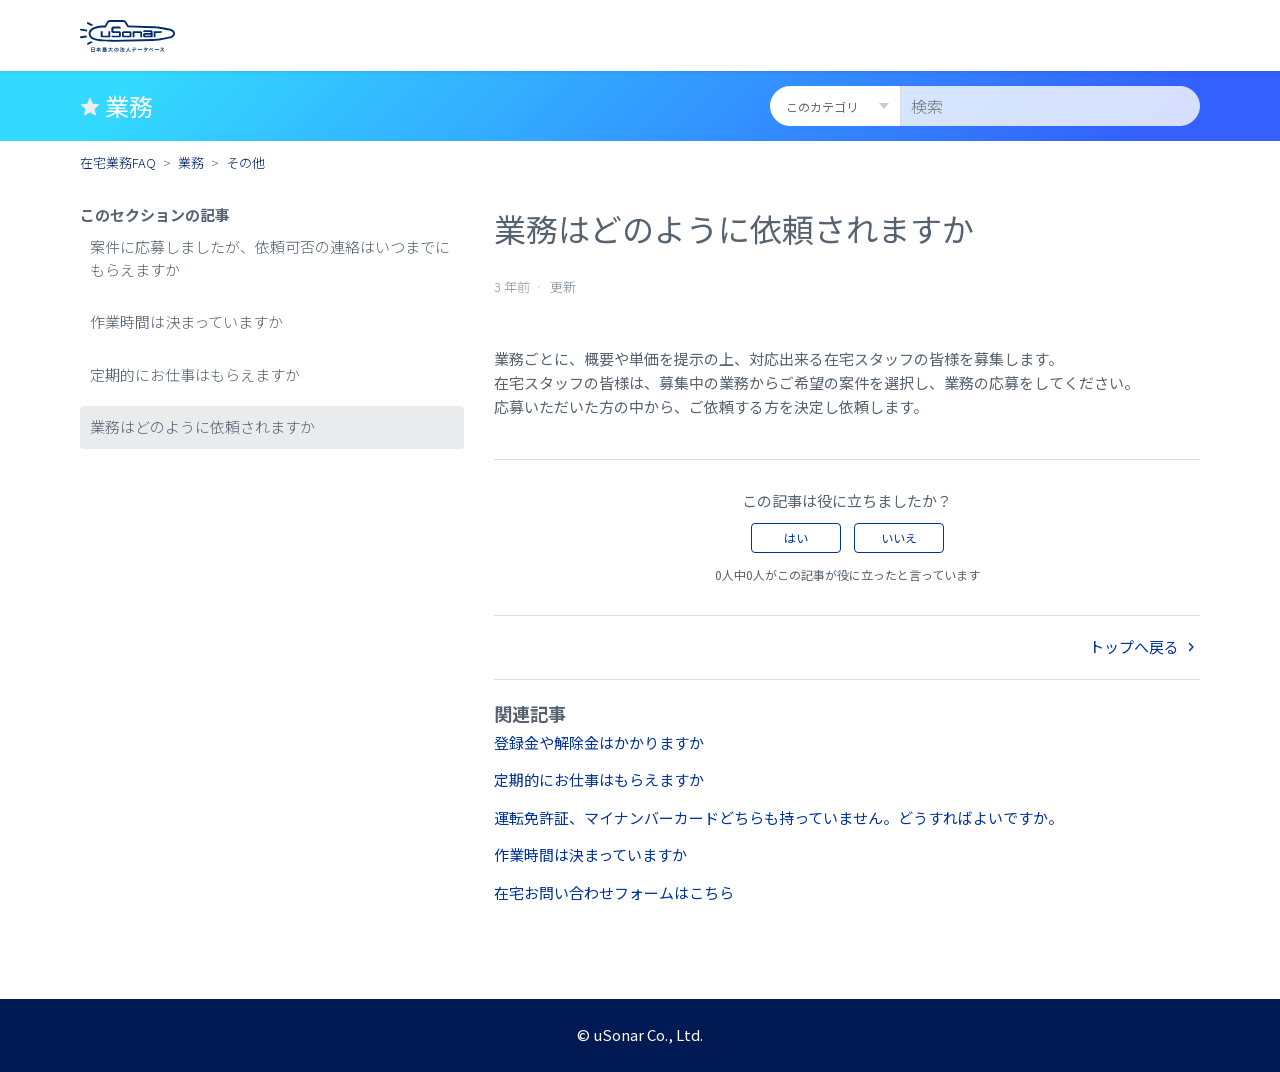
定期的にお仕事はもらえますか (195, 374)
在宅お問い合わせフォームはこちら (614, 892)
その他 (245, 162)
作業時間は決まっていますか (186, 321)
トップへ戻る (1144, 646)
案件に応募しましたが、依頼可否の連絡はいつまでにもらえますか (270, 258)
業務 (191, 162)
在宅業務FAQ (118, 162)
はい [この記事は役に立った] (796, 537)
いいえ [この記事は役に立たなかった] (899, 537)
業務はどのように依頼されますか (202, 426)
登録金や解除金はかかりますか (599, 742)
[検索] (1050, 106)
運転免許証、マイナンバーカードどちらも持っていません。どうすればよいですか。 (778, 817)
